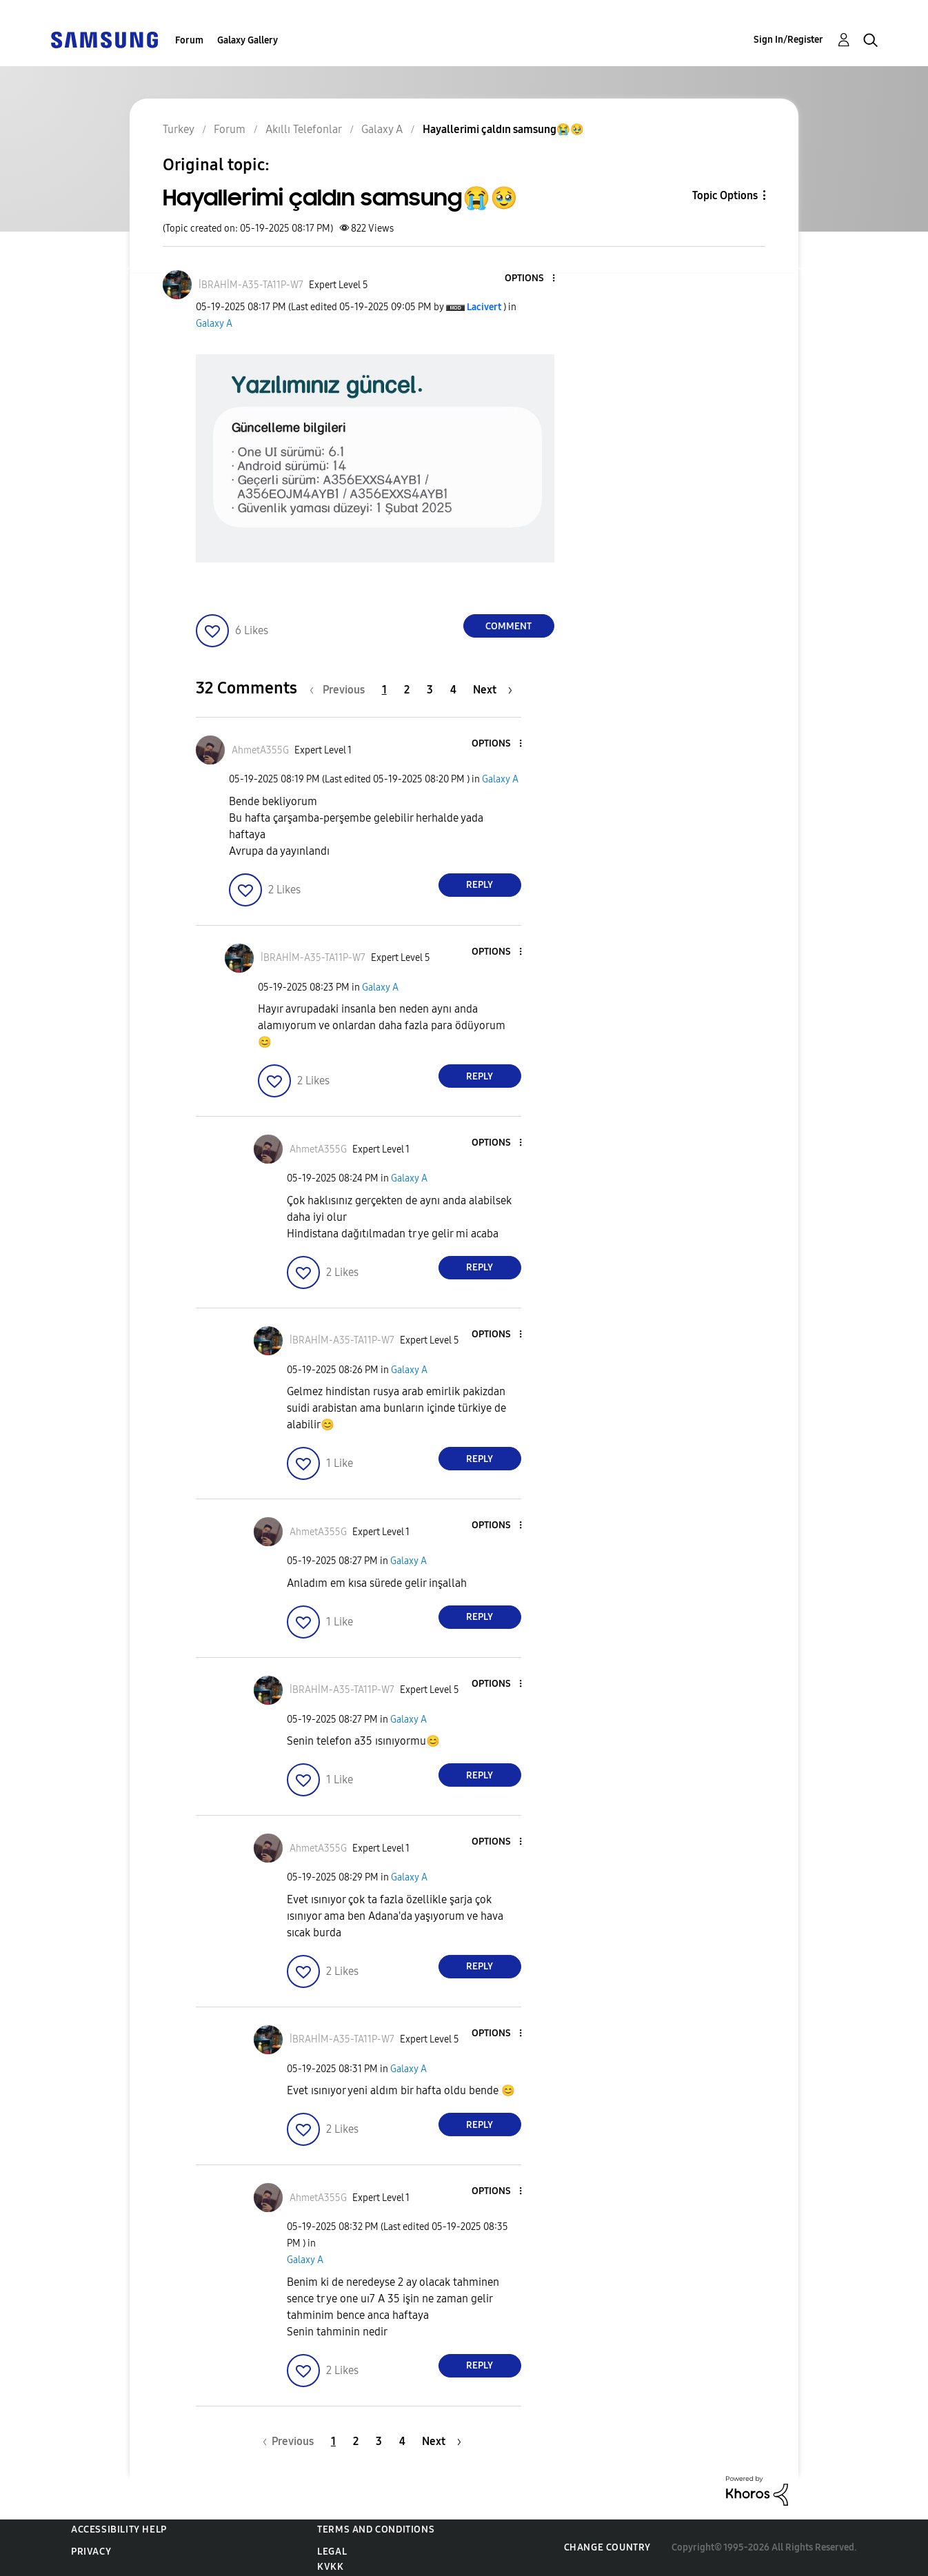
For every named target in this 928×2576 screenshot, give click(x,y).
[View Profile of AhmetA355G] (260, 750)
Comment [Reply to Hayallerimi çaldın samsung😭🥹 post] (508, 626)
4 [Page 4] (453, 689)
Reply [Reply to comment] (479, 885)
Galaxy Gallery (247, 40)
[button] (530, 278)
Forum (189, 40)
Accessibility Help (119, 2529)
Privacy (91, 2551)
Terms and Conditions (375, 2529)
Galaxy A (214, 323)
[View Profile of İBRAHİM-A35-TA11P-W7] (251, 285)
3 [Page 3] (430, 689)
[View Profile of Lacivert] (484, 307)
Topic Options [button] (725, 195)
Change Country (607, 2547)
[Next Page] (492, 690)
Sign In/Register (788, 39)
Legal (332, 2551)
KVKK (330, 2567)
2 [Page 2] (407, 689)
